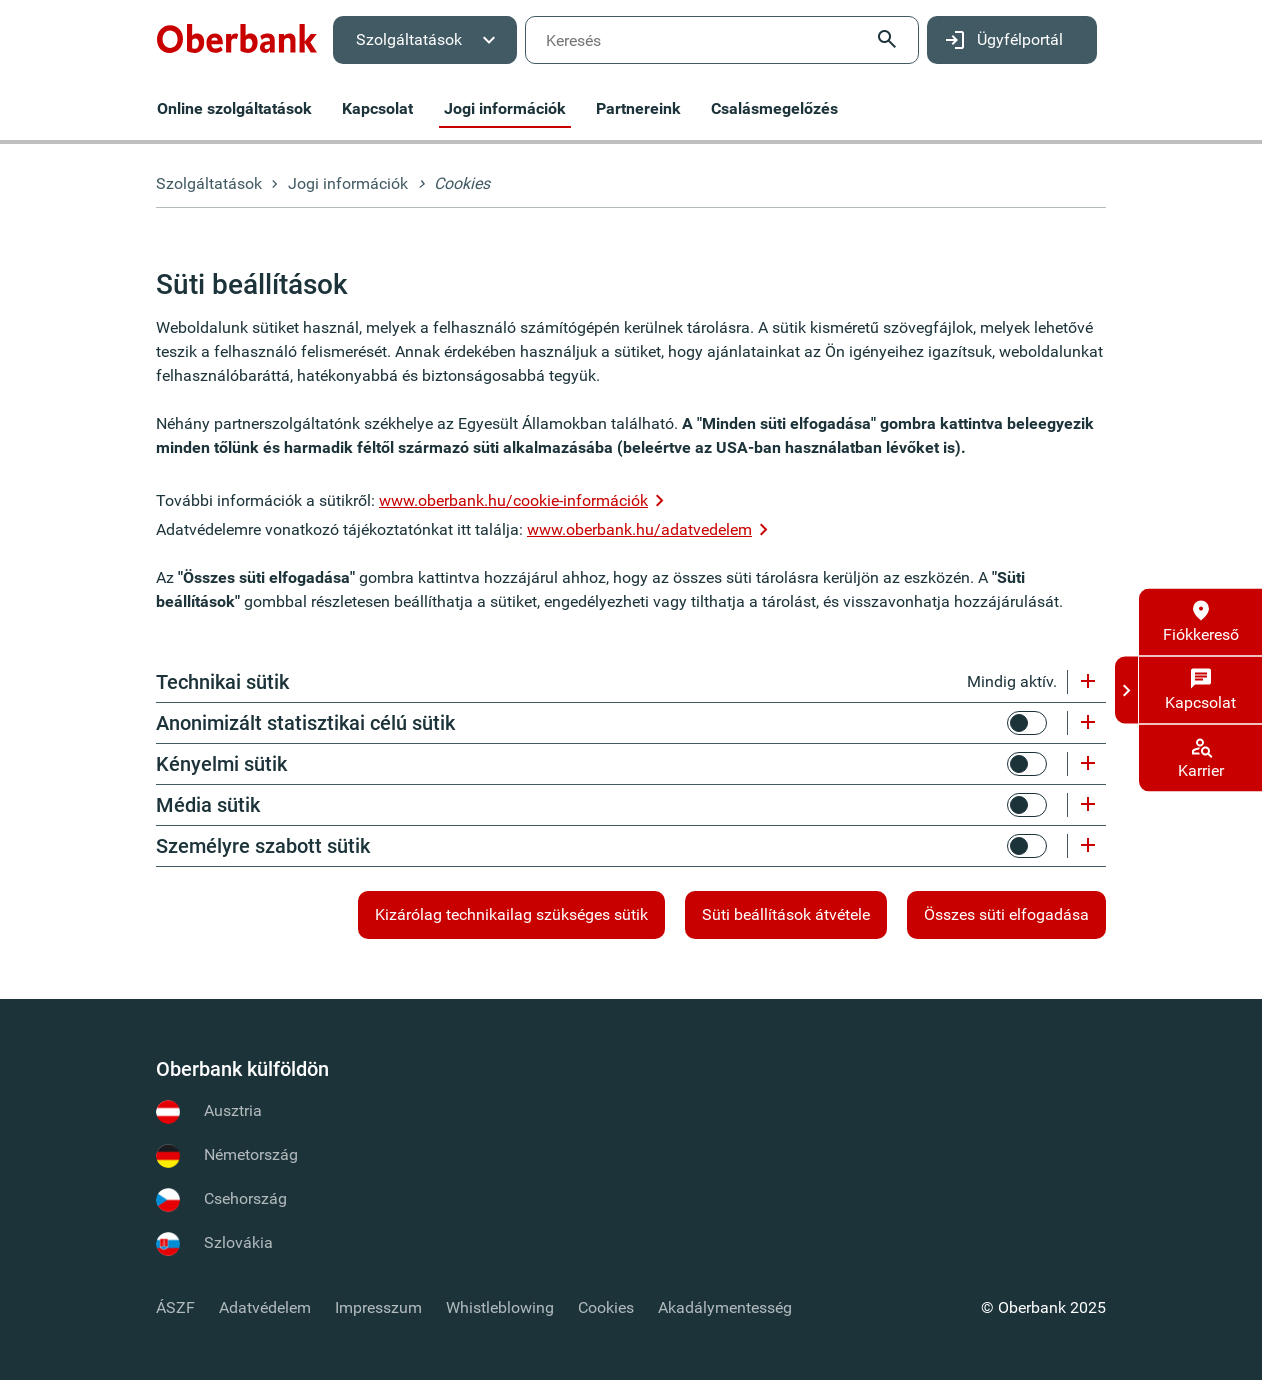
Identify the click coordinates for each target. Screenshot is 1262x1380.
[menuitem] (237, 40)
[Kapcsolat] (1200, 690)
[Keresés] (722, 40)
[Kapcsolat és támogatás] (1127, 690)
